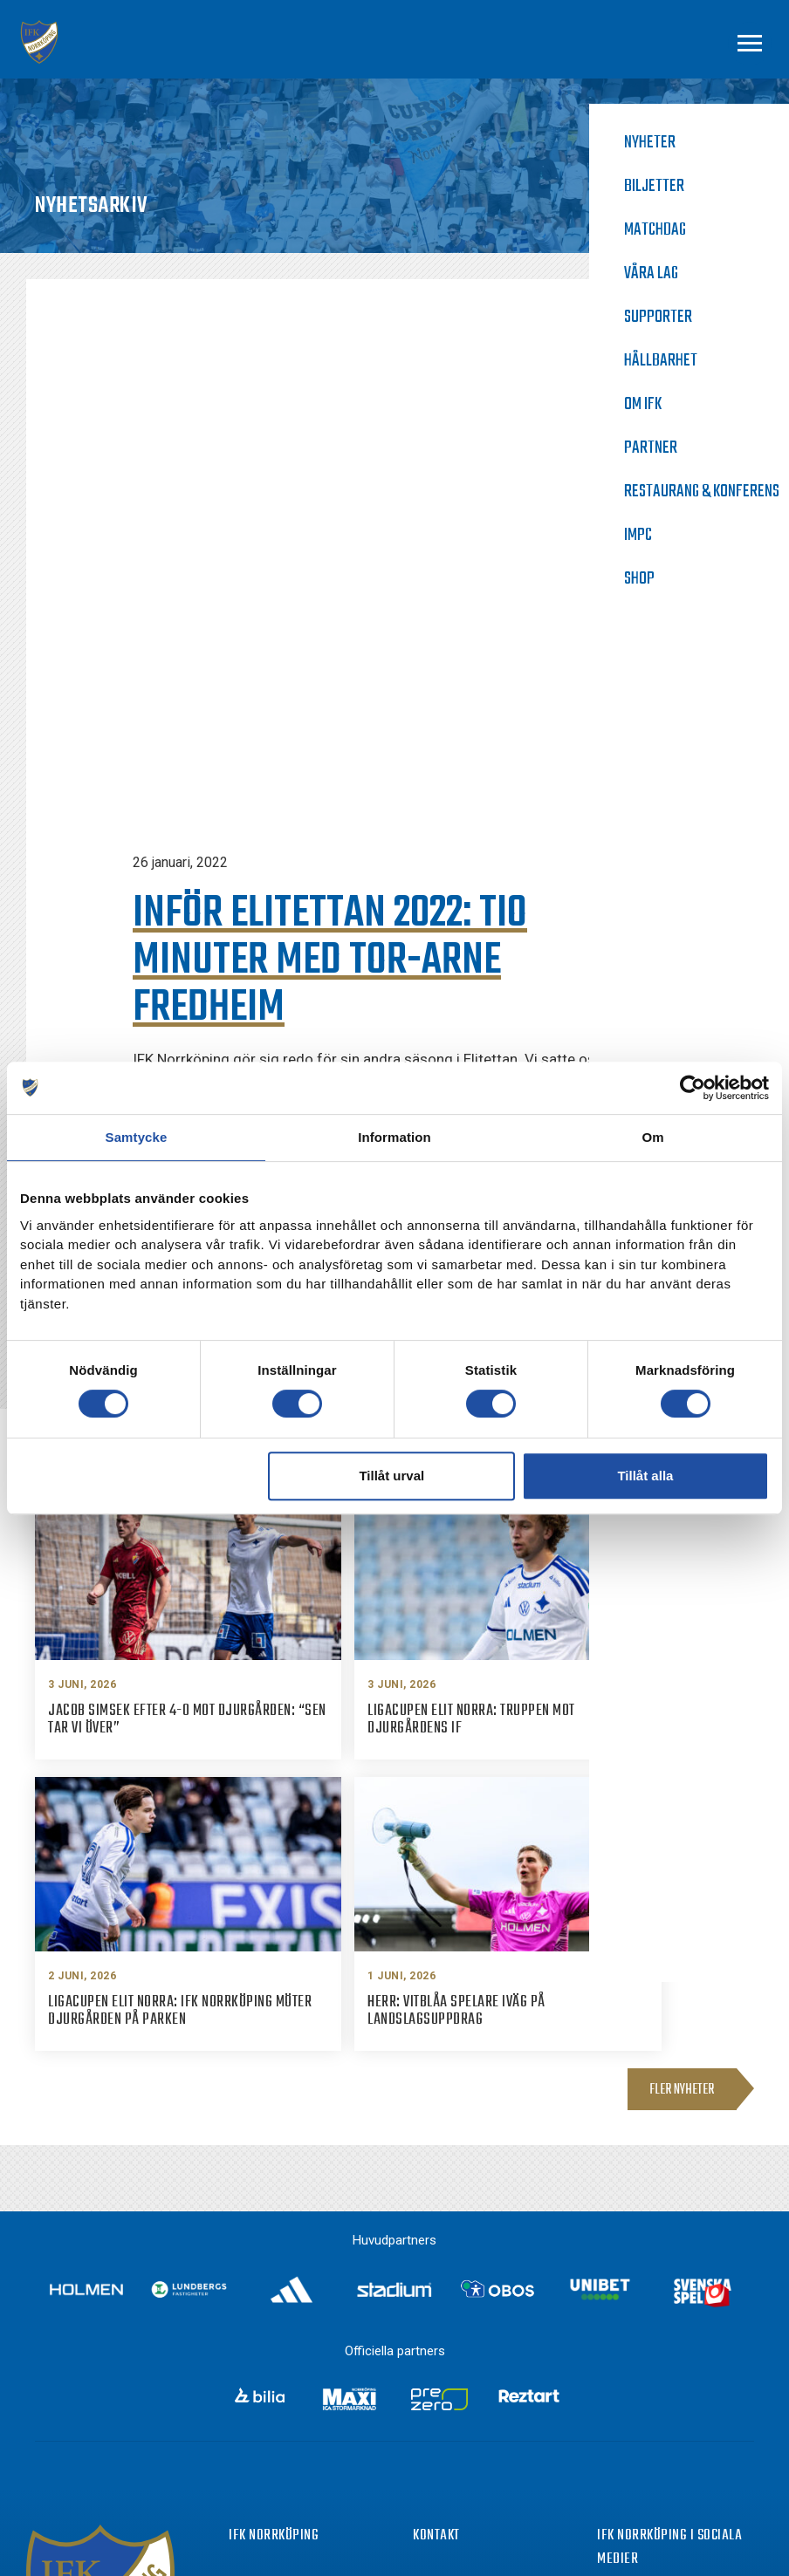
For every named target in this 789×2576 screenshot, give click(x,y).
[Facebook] (607, 2336)
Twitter (650, 2399)
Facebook (656, 2334)
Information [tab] (394, 1137)
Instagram (659, 2367)
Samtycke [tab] (137, 1137)
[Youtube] (607, 2432)
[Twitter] (607, 2400)
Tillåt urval (391, 1475)
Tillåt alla (645, 1475)
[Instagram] (607, 2368)
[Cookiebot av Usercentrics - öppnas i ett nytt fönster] (692, 1088)
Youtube (653, 2431)
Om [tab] (652, 1137)
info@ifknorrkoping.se (499, 2361)
